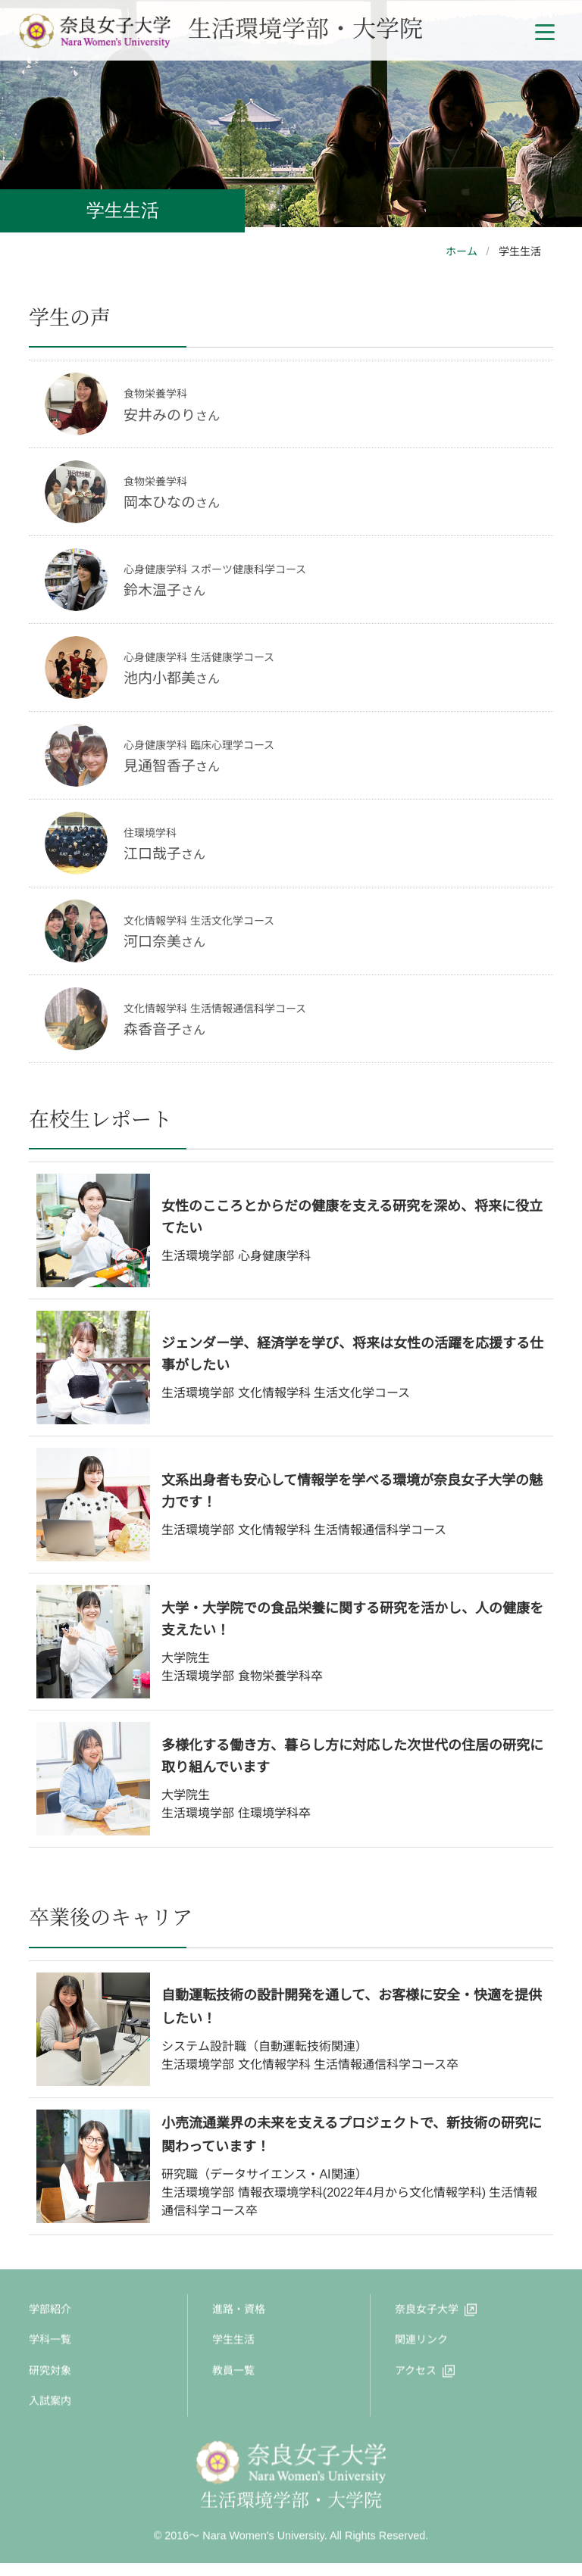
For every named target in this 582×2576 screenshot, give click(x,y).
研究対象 (50, 2373)
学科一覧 (50, 2343)
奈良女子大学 (426, 2312)
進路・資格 (238, 2312)
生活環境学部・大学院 (221, 27)
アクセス (415, 2373)
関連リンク (421, 2343)
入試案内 (50, 2403)
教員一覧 (233, 2373)
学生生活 (233, 2343)
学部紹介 (50, 2312)
